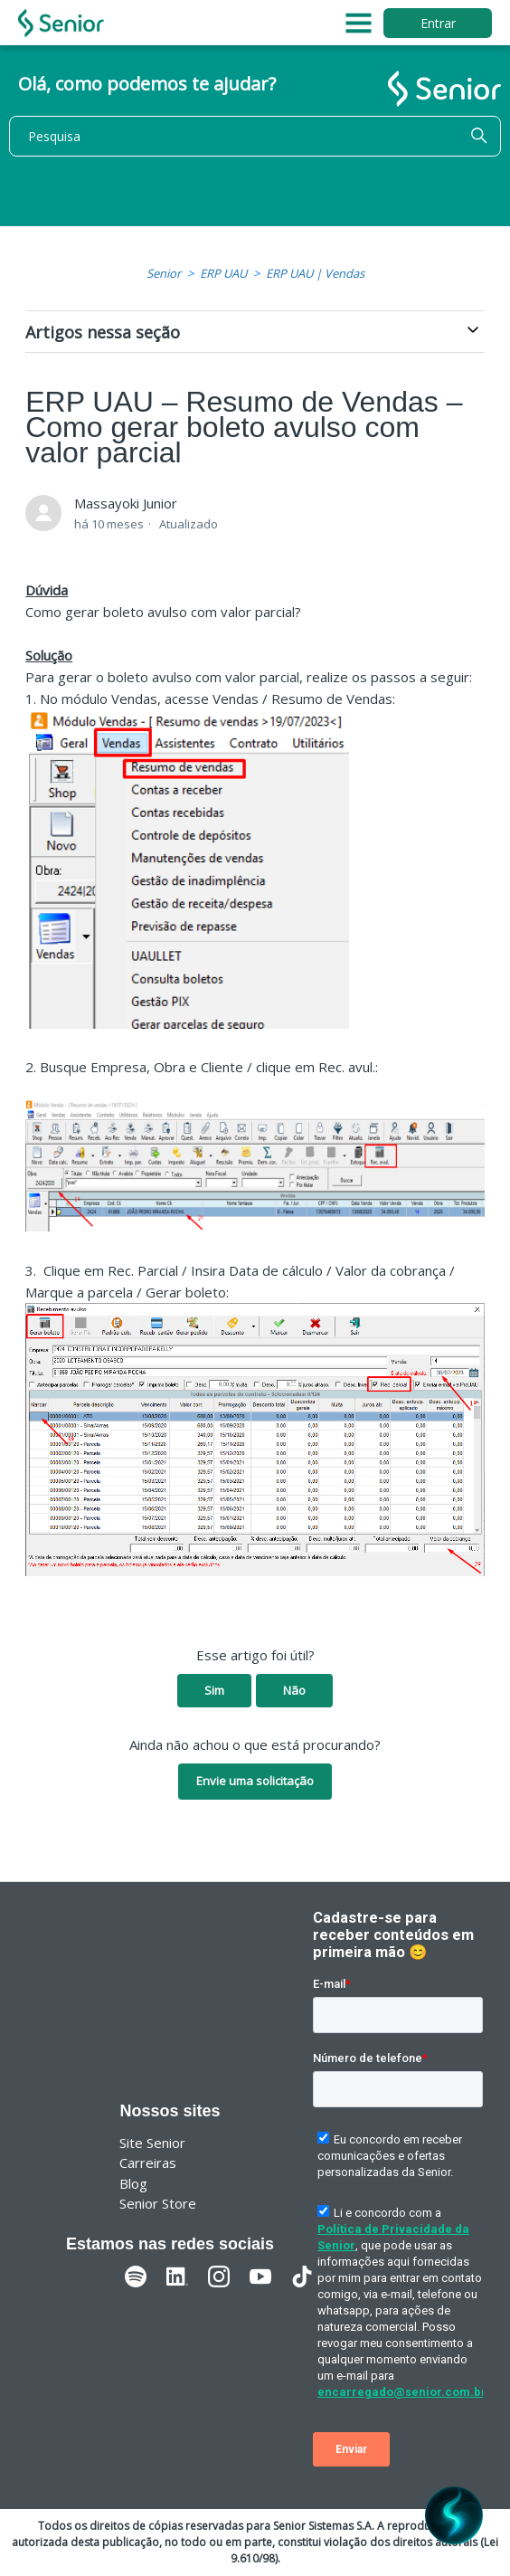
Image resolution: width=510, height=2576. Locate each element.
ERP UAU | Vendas (315, 273)
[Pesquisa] (255, 136)
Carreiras (147, 2162)
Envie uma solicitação (255, 1781)
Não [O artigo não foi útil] (294, 1690)
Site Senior (152, 2143)
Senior (163, 273)
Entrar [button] (438, 23)
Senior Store (157, 2203)
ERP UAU (223, 273)
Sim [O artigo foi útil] (214, 1690)
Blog (133, 2183)
